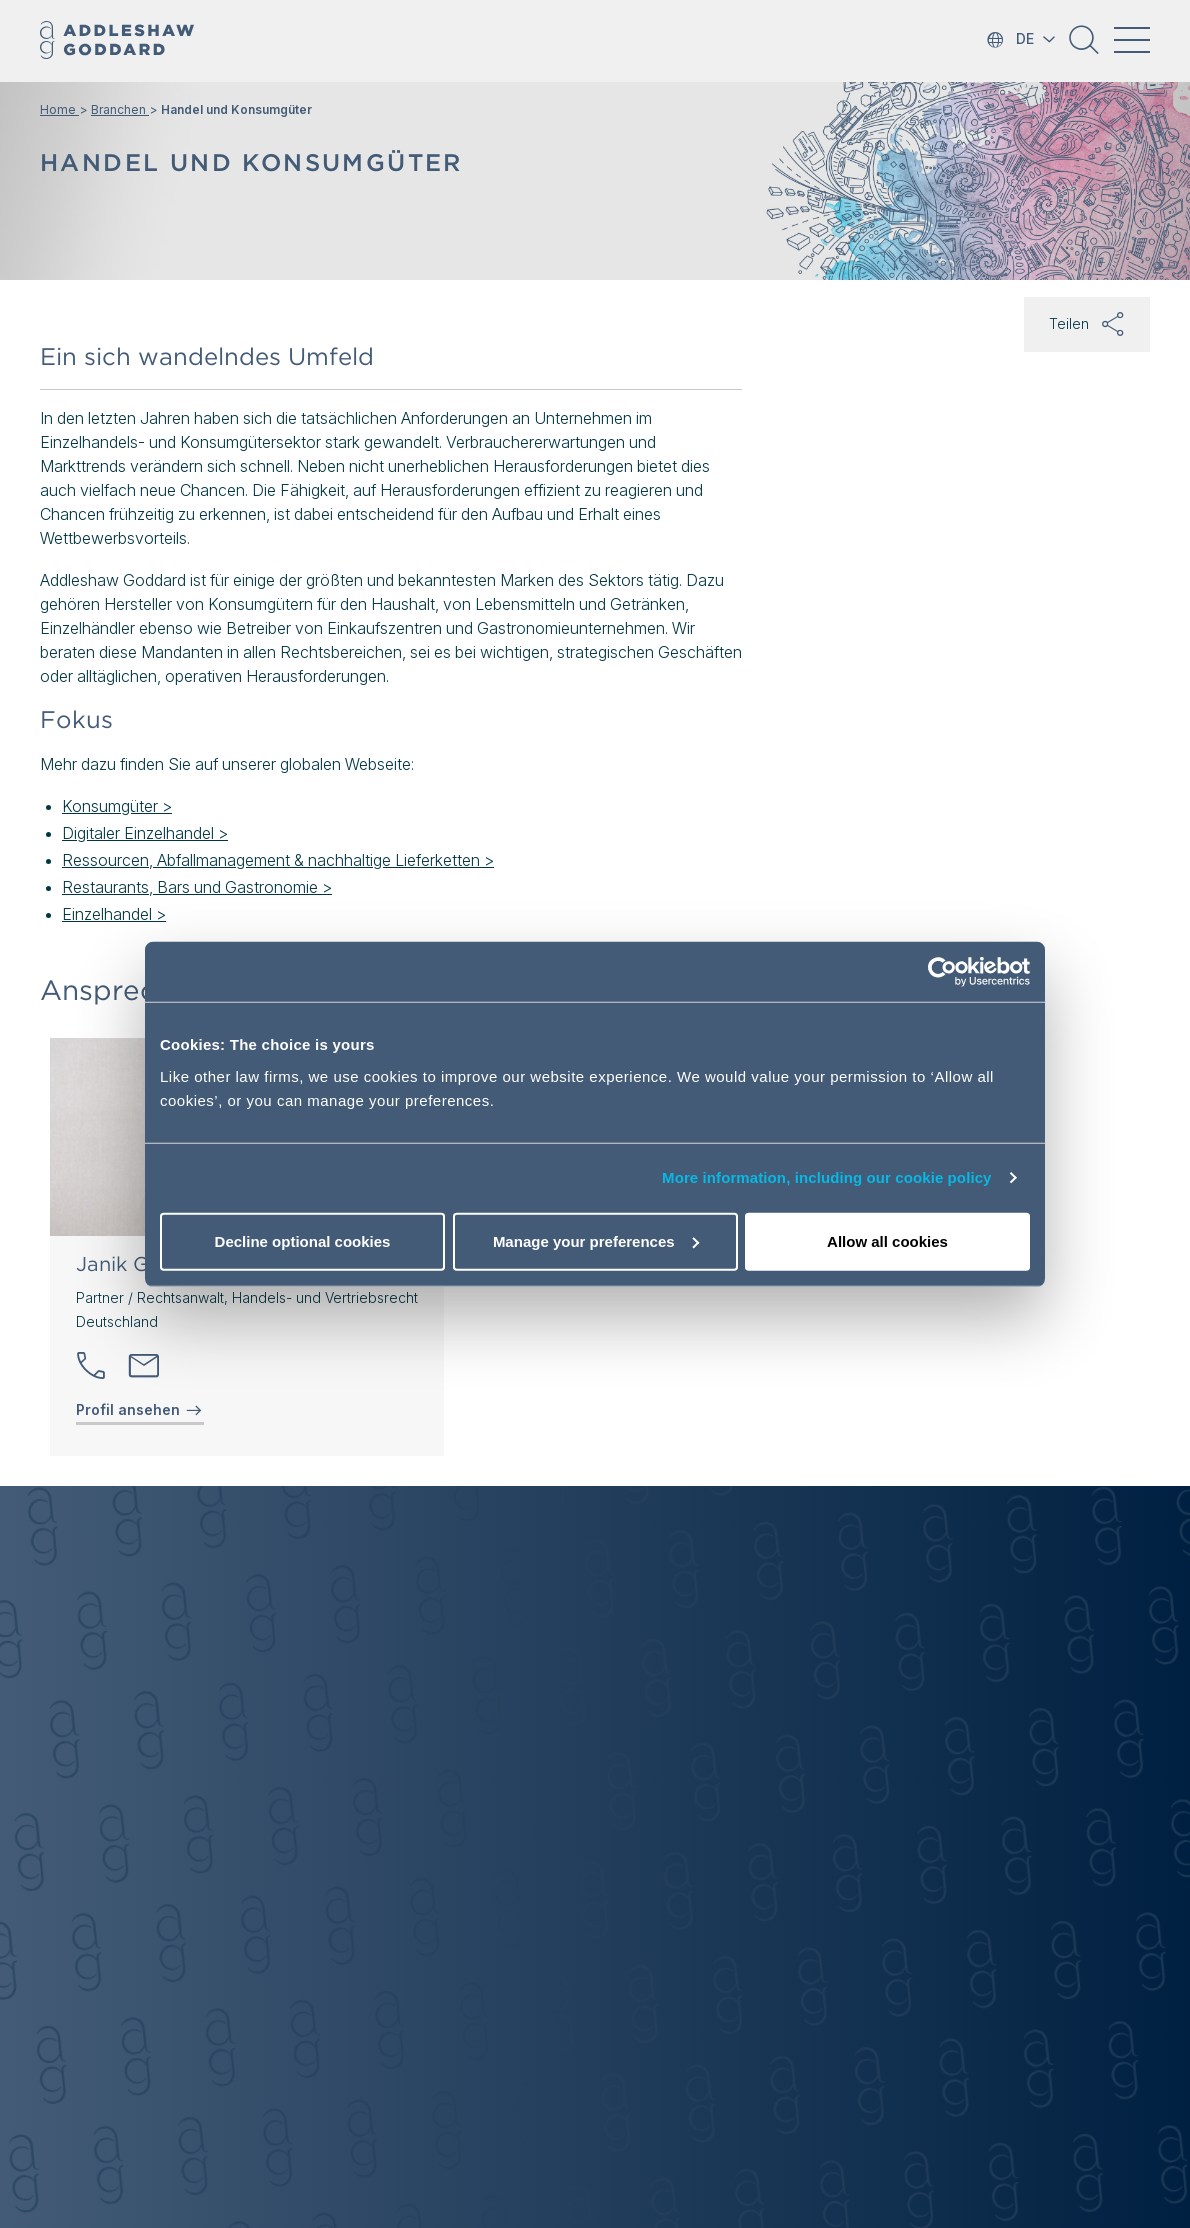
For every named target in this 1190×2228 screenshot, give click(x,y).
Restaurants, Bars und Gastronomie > (197, 887)
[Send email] (144, 1366)
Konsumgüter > (117, 806)
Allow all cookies (887, 1240)
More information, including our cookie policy (827, 1177)
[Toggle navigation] (1132, 40)
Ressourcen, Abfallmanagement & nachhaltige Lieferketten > (278, 860)
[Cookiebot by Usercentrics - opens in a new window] (942, 972)
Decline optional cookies (303, 1240)
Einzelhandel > (114, 914)
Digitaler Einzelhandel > (145, 833)
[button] (1084, 47)
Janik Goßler (137, 1264)
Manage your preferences (596, 1240)
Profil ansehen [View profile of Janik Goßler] (140, 1410)
